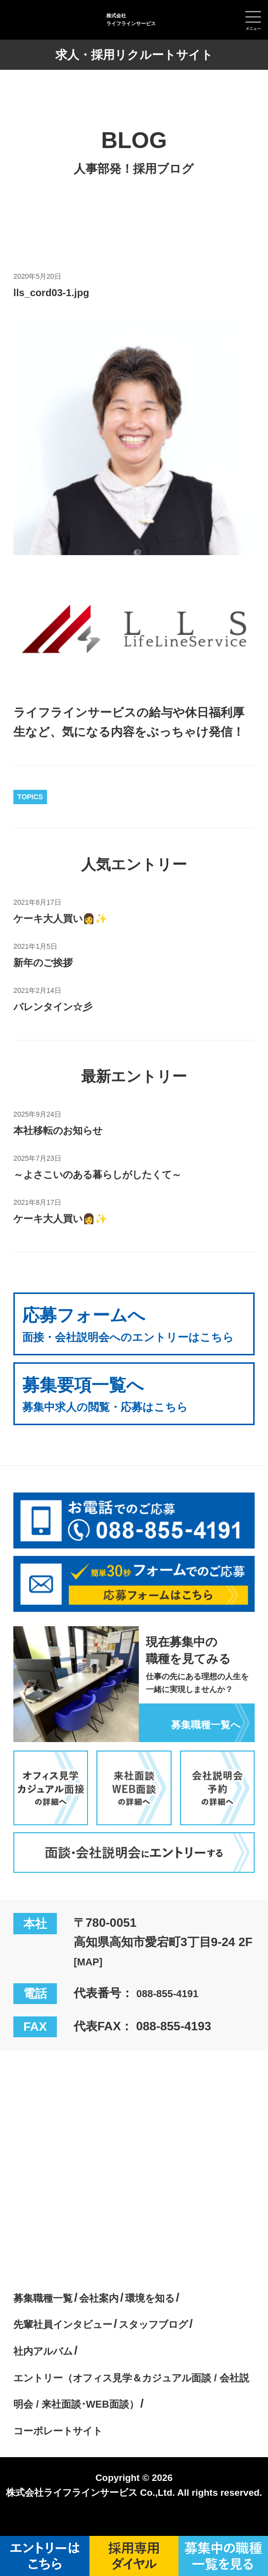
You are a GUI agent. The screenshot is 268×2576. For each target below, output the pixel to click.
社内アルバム (50, 2369)
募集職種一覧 (49, 2316)
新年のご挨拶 (49, 962)
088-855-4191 (174, 2012)
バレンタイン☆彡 (62, 1006)
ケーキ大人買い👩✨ (70, 918)
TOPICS (30, 797)
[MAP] (91, 1980)
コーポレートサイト (68, 2449)
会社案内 (114, 2316)
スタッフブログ (184, 2343)
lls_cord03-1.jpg (59, 292)
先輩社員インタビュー (73, 2343)
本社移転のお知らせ (67, 1129)
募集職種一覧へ (198, 1742)
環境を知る (175, 2316)
